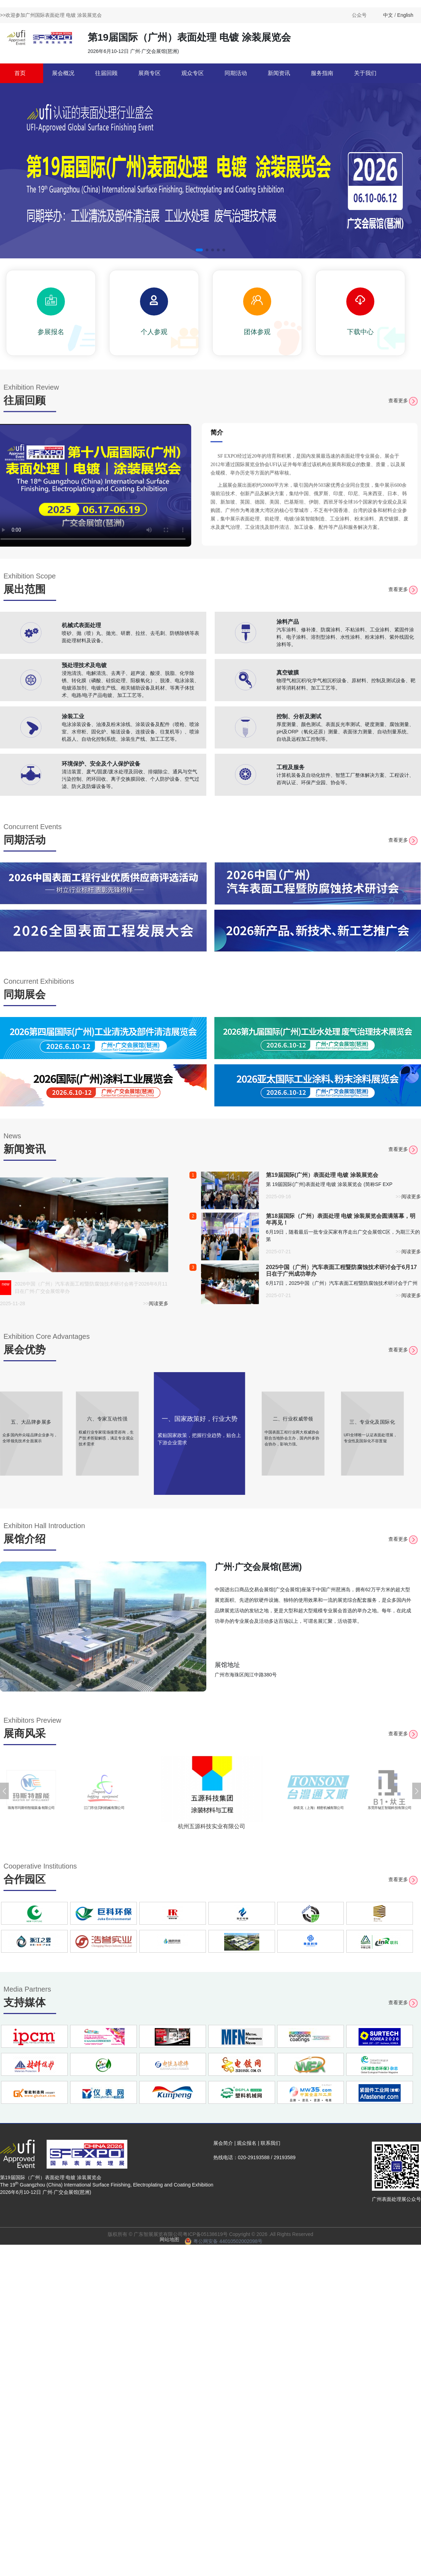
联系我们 (270, 2143)
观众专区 (192, 73)
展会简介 (223, 2143)
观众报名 (246, 2143)
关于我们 (365, 73)
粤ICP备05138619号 (205, 2234)
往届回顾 (106, 73)
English (405, 15)
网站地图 (169, 2239)
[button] (199, 250)
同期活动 (236, 73)
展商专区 (149, 73)
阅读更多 (158, 1303)
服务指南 (322, 73)
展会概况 (63, 73)
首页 (20, 73)
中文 (388, 15)
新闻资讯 (279, 73)
